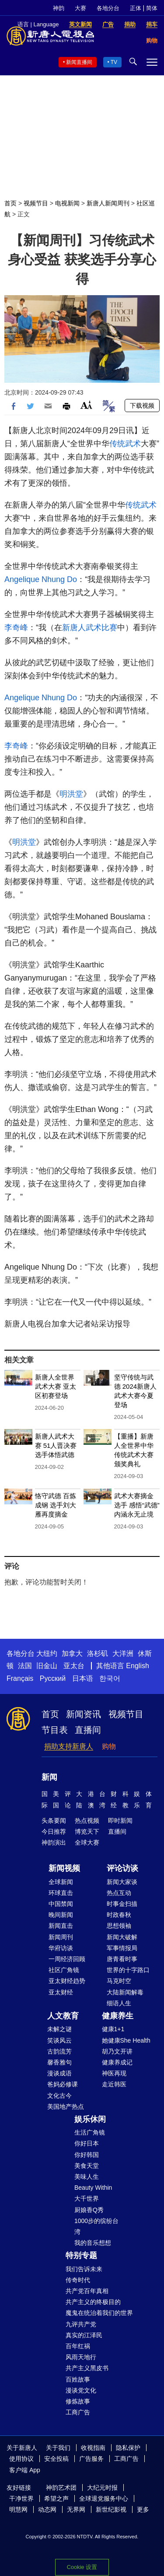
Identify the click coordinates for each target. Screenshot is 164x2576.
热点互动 (119, 1892)
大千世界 (86, 2198)
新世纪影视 (111, 2509)
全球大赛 (87, 1842)
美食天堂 (86, 2165)
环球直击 (61, 1892)
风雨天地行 (81, 2357)
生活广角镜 (89, 2132)
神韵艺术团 (61, 2487)
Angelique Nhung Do (40, 579)
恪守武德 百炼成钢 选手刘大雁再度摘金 (55, 1505)
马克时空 (119, 1980)
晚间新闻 (61, 1914)
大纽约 (46, 1653)
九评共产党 (81, 2324)
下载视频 (142, 405)
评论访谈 (122, 1868)
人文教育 (63, 2015)
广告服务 (91, 2458)
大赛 (80, 8)
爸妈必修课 (62, 2084)
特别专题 (81, 2255)
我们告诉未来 (84, 2269)
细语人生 (119, 2003)
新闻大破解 (122, 1937)
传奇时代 (78, 2279)
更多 (143, 2509)
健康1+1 (113, 2029)
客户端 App (24, 2470)
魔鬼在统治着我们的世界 (99, 2312)
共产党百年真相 (87, 2290)
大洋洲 (122, 1653)
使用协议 (21, 2458)
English (137, 1665)
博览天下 (87, 1831)
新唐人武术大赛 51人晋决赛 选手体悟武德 (56, 1445)
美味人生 (86, 2176)
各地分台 (108, 8)
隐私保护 (128, 2447)
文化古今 (59, 2095)
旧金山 (46, 1665)
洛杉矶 (97, 1653)
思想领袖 (119, 1925)
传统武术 (125, 443)
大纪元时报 (102, 2487)
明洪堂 (71, 794)
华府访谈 (61, 1947)
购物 (109, 1746)
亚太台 (73, 1665)
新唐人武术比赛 (89, 627)
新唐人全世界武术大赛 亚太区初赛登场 (55, 1386)
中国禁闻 (61, 1903)
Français (20, 1678)
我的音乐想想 (92, 2242)
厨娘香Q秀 (89, 2209)
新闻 (49, 1777)
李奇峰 (16, 627)
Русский (53, 1678)
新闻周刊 (61, 1937)
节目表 (55, 1730)
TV (114, 62)
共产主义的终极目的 (93, 2301)
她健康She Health (126, 2040)
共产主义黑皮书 (87, 2367)
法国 (25, 1665)
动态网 (47, 2509)
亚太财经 (61, 1992)
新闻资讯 (83, 1714)
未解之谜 (59, 2029)
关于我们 (58, 2447)
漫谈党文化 (81, 2390)
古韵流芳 (59, 2051)
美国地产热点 (65, 2106)
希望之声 (56, 2498)
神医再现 (114, 2073)
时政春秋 (119, 1914)
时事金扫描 (122, 1903)
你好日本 (86, 2143)
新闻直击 (61, 1925)
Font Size (86, 405)
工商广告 (78, 2412)
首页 (10, 203)
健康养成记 (117, 2062)
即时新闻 (120, 1820)
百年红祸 (78, 2346)
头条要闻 (54, 1820)
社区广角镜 (64, 1969)
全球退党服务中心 (103, 2498)
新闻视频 (64, 1868)
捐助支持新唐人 (68, 1746)
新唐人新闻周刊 (108, 203)
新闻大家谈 (122, 1881)
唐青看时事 (122, 1958)
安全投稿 (56, 2458)
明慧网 (18, 2509)
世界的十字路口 (128, 1969)
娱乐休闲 (90, 2119)
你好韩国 (86, 2154)
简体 (151, 8)
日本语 (82, 1678)
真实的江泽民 (84, 2335)
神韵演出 (54, 1842)
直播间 (88, 1730)
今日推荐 (54, 1831)
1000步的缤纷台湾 (96, 2226)
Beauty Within (93, 2187)
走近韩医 (114, 2084)
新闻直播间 (79, 62)
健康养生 (117, 2015)
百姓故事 (78, 2379)
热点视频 (87, 1820)
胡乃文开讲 (117, 2051)
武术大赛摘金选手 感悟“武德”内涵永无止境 (137, 1505)
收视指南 (93, 2447)
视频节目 (36, 203)
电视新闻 (67, 203)
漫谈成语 (59, 2073)
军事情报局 (122, 1947)
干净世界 (21, 2498)
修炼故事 (78, 2401)
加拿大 (72, 1653)
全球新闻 (61, 1881)
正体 (135, 8)
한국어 (109, 1678)
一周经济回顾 (67, 1958)
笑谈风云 (59, 2040)
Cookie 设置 (82, 2567)
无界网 (76, 2509)
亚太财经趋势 (67, 1980)
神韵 (58, 8)
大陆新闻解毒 (125, 1992)
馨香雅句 (59, 2062)
